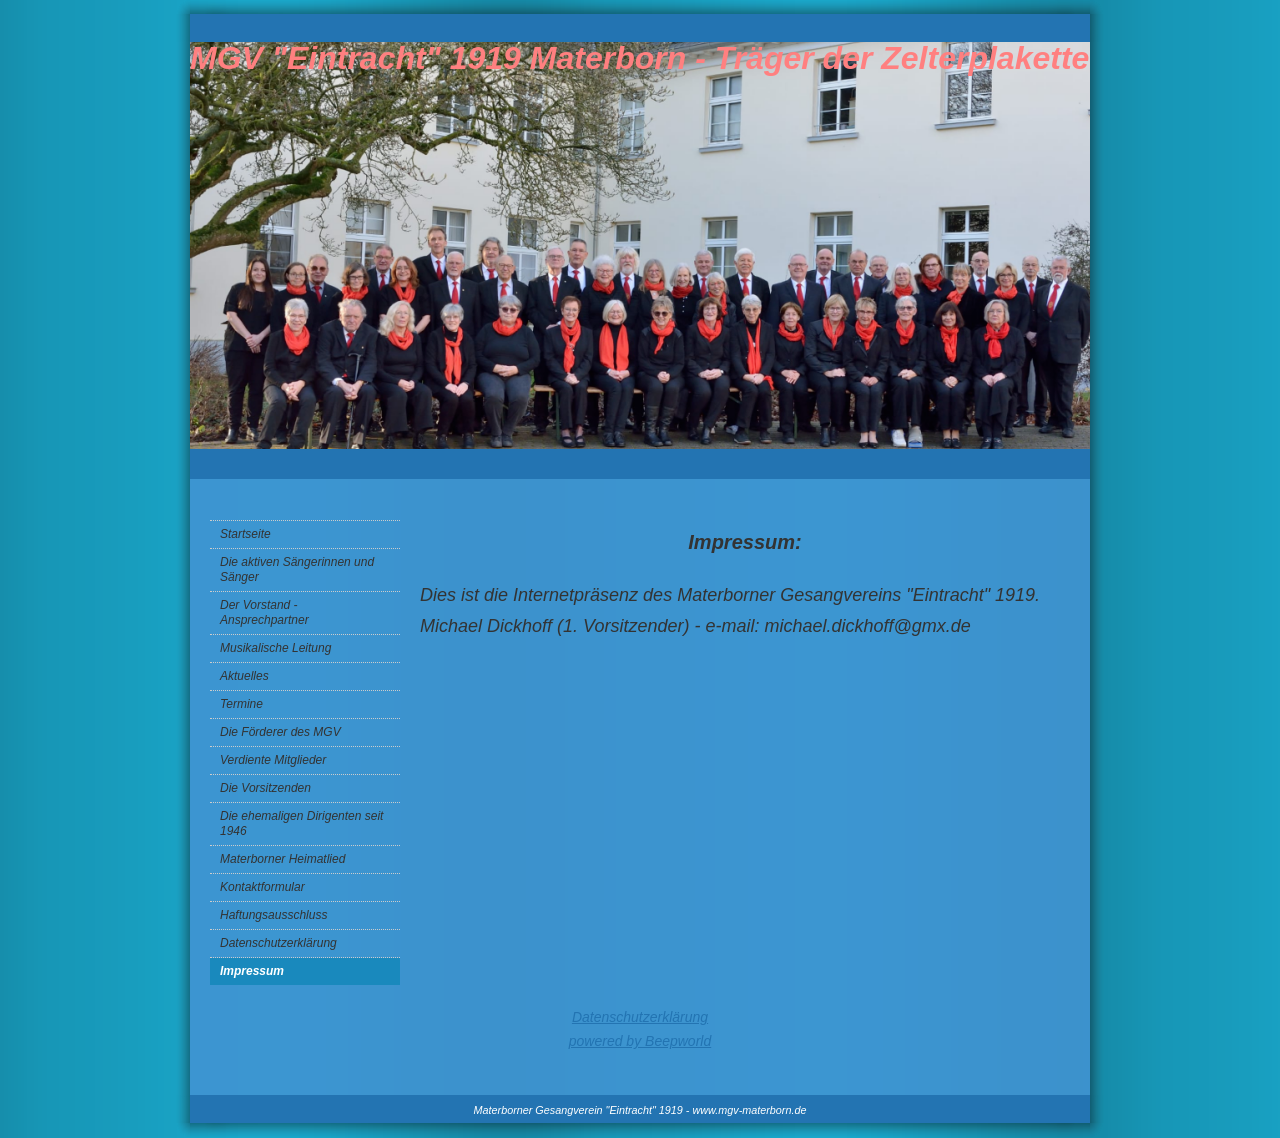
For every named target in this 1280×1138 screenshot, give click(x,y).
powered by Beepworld (640, 1041)
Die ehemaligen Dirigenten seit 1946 (301, 823)
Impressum (252, 971)
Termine (241, 704)
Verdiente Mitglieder (273, 760)
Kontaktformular (262, 887)
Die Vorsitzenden (265, 788)
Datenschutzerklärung (278, 943)
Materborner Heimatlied (282, 859)
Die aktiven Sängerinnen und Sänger (297, 569)
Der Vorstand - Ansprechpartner (264, 612)
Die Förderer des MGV (280, 732)
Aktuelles (244, 676)
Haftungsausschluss (273, 915)
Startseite (245, 534)
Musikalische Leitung (275, 648)
